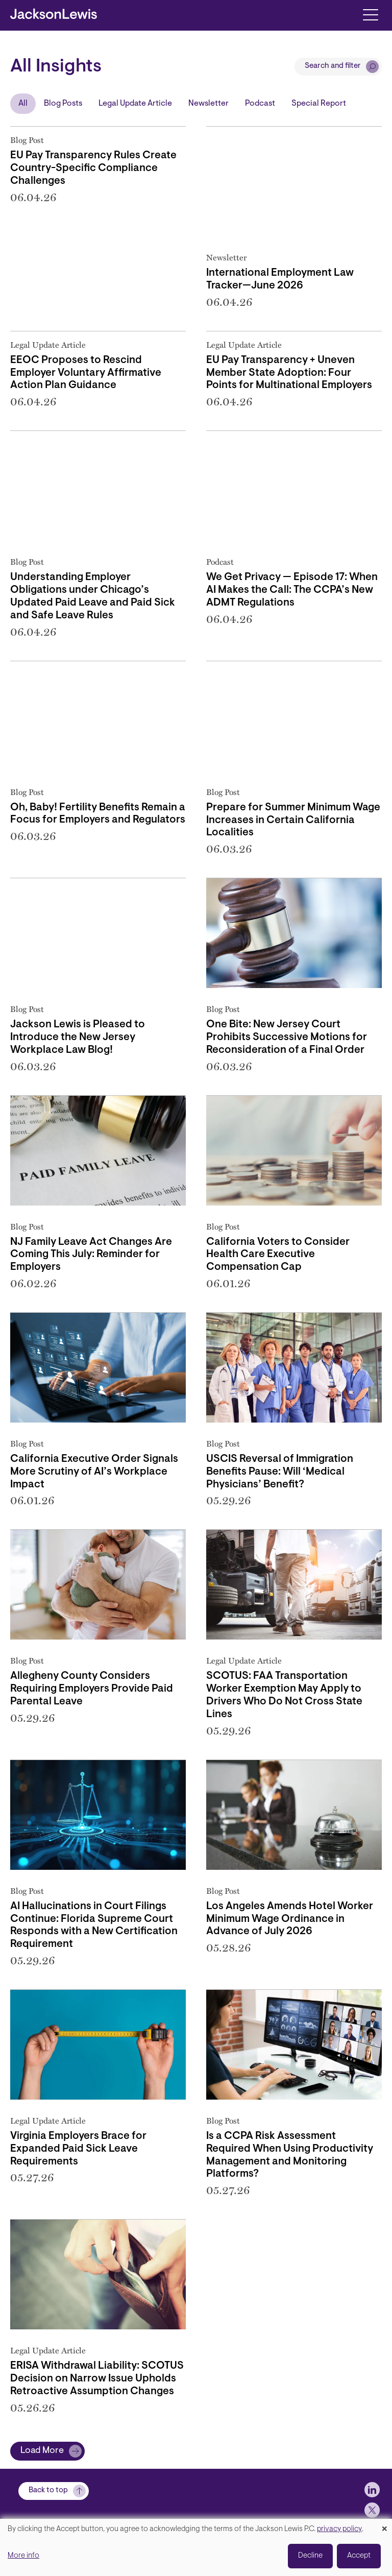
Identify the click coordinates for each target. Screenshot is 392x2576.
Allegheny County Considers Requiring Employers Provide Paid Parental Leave (91, 1689)
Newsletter (208, 104)
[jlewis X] (372, 2510)
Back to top (48, 2490)
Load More (42, 2450)
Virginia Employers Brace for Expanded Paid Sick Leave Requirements (78, 2149)
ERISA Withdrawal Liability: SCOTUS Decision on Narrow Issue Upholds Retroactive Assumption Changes (97, 2379)
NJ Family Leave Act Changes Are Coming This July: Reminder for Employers (91, 1255)
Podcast (260, 104)
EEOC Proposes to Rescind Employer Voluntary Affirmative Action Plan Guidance (85, 373)
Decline (310, 2556)
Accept (359, 2556)
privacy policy (339, 2529)
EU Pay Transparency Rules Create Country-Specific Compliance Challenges (93, 168)
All (23, 104)
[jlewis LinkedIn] (372, 2489)
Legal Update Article (135, 104)
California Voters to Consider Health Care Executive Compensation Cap (278, 1255)
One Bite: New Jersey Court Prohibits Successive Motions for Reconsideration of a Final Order (286, 1037)
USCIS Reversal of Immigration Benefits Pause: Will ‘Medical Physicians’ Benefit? (279, 1472)
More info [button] (23, 2556)
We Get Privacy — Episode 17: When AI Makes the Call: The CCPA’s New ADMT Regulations (292, 590)
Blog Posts (63, 104)
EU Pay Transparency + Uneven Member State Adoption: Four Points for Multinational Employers (289, 373)
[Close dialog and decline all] (384, 2525)
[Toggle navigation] (370, 14)
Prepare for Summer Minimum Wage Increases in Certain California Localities (293, 820)
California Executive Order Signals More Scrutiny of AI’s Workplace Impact (94, 1472)
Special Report (318, 104)
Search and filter (333, 66)
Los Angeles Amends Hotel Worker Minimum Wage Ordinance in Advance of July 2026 (289, 1919)
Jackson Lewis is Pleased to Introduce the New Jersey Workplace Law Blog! (77, 1037)
